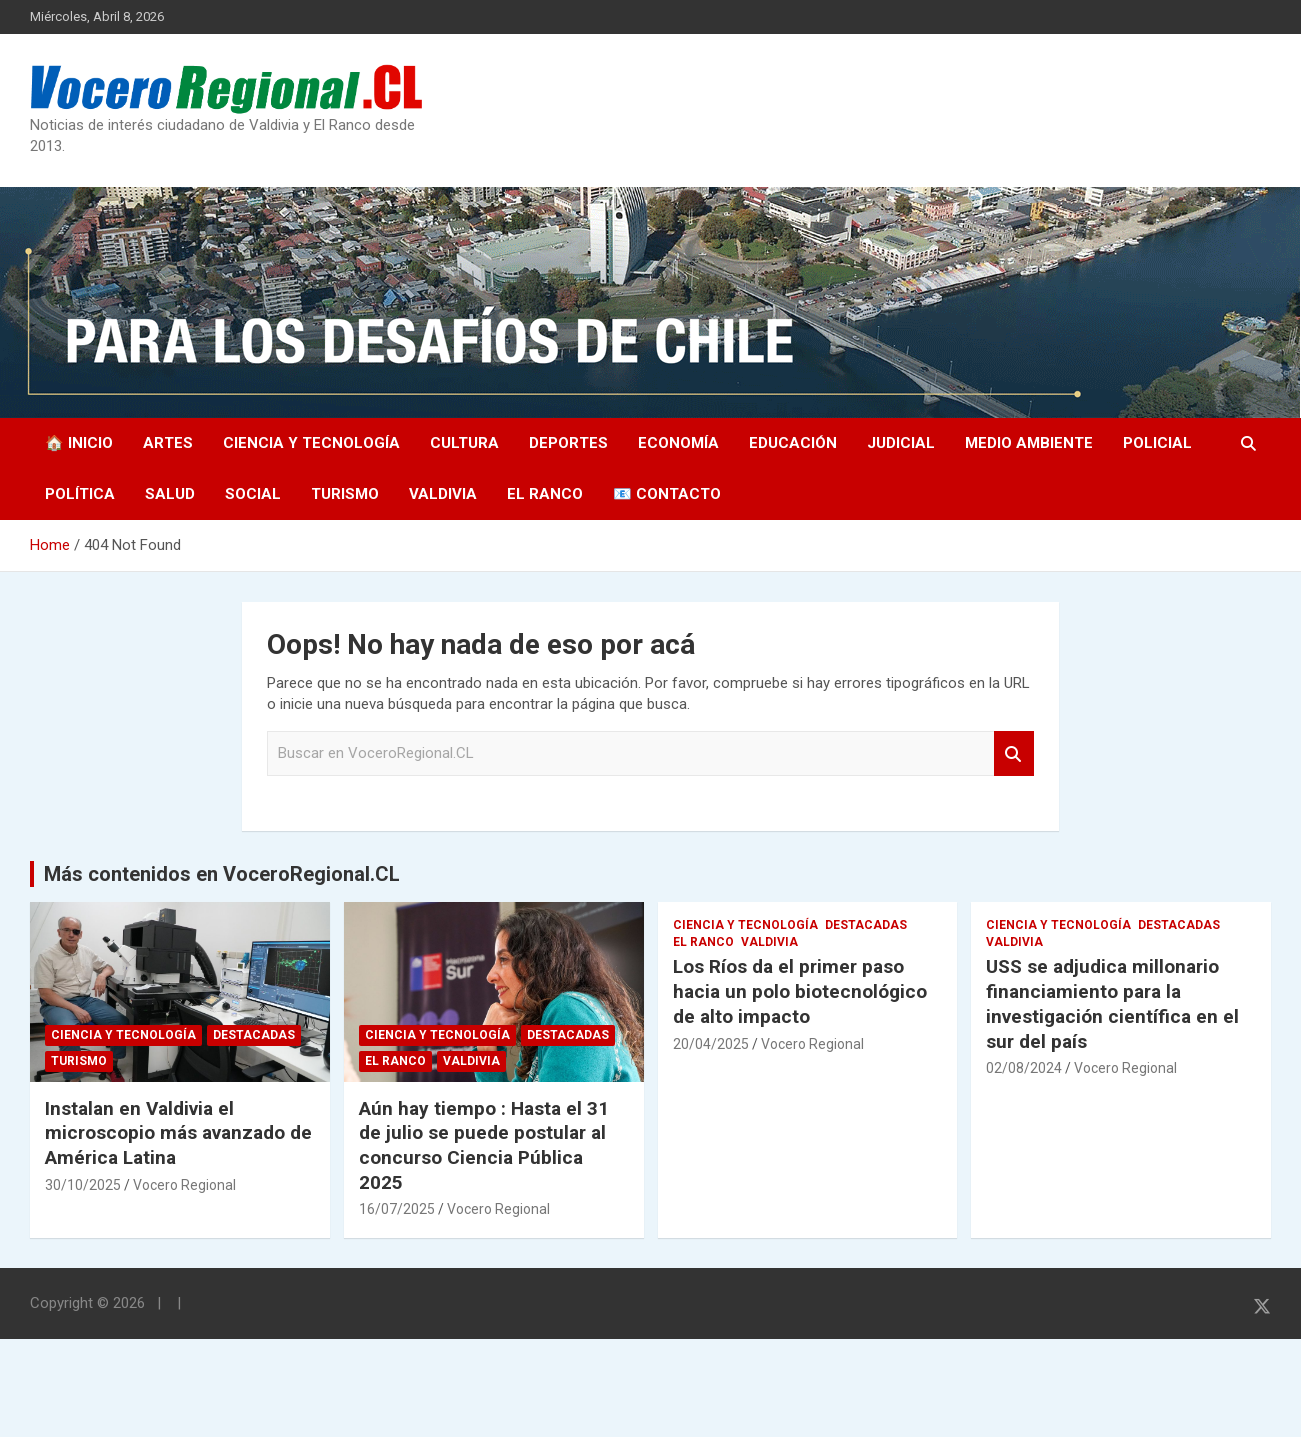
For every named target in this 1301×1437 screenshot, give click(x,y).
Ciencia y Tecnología (311, 443)
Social (253, 494)
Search (1014, 753)
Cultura (464, 443)
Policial (1157, 443)
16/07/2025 (397, 1209)
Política (80, 494)
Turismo (345, 494)
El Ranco (545, 494)
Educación (793, 443)
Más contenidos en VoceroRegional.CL (222, 874)
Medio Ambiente (1029, 443)
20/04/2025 (711, 1044)
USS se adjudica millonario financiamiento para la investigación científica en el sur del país (1112, 1003)
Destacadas (254, 1035)
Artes (168, 443)
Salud (170, 494)
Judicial (901, 443)
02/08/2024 (1024, 1068)
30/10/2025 (83, 1185)
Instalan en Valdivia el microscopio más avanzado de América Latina (178, 1133)
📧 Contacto (667, 494)
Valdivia (443, 494)
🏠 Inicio (79, 443)
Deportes (568, 443)
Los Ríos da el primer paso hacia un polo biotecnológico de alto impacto (800, 991)
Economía (678, 443)
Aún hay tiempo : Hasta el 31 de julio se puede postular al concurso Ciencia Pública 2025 (484, 1145)
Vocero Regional (184, 1185)
